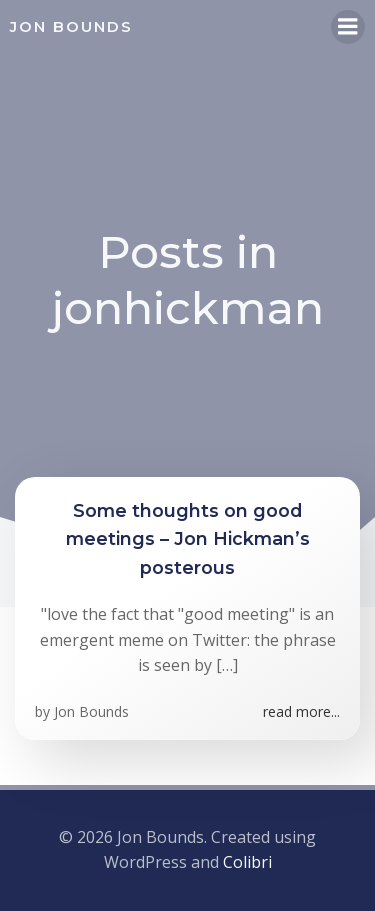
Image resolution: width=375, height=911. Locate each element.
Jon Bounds (91, 711)
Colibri (247, 862)
